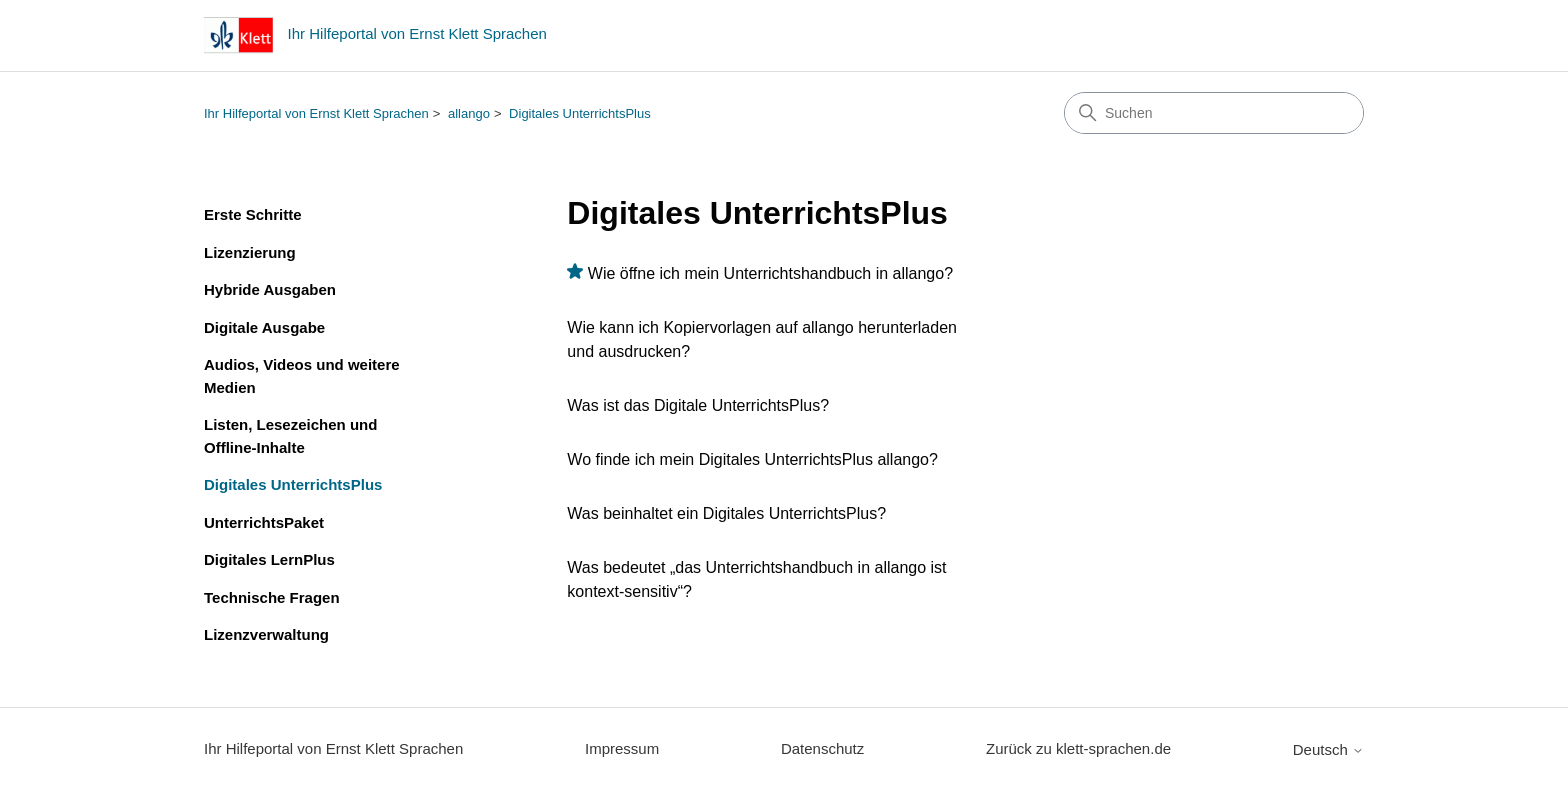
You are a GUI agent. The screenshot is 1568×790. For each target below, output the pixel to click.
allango (469, 113)
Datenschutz (822, 748)
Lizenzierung (250, 252)
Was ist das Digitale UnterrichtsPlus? (698, 405)
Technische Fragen (272, 597)
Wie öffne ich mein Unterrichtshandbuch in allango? (770, 273)
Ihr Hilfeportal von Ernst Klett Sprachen (316, 113)
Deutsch (1328, 749)
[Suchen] (1214, 113)
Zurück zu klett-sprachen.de (1078, 748)
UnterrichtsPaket (264, 522)
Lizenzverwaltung (266, 634)
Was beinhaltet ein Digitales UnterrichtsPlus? (726, 513)
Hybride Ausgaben (270, 289)
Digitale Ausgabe (264, 327)
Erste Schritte (253, 214)
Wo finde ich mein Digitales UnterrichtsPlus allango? (752, 459)
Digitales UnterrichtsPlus (580, 113)
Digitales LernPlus (269, 559)
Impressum (622, 748)
